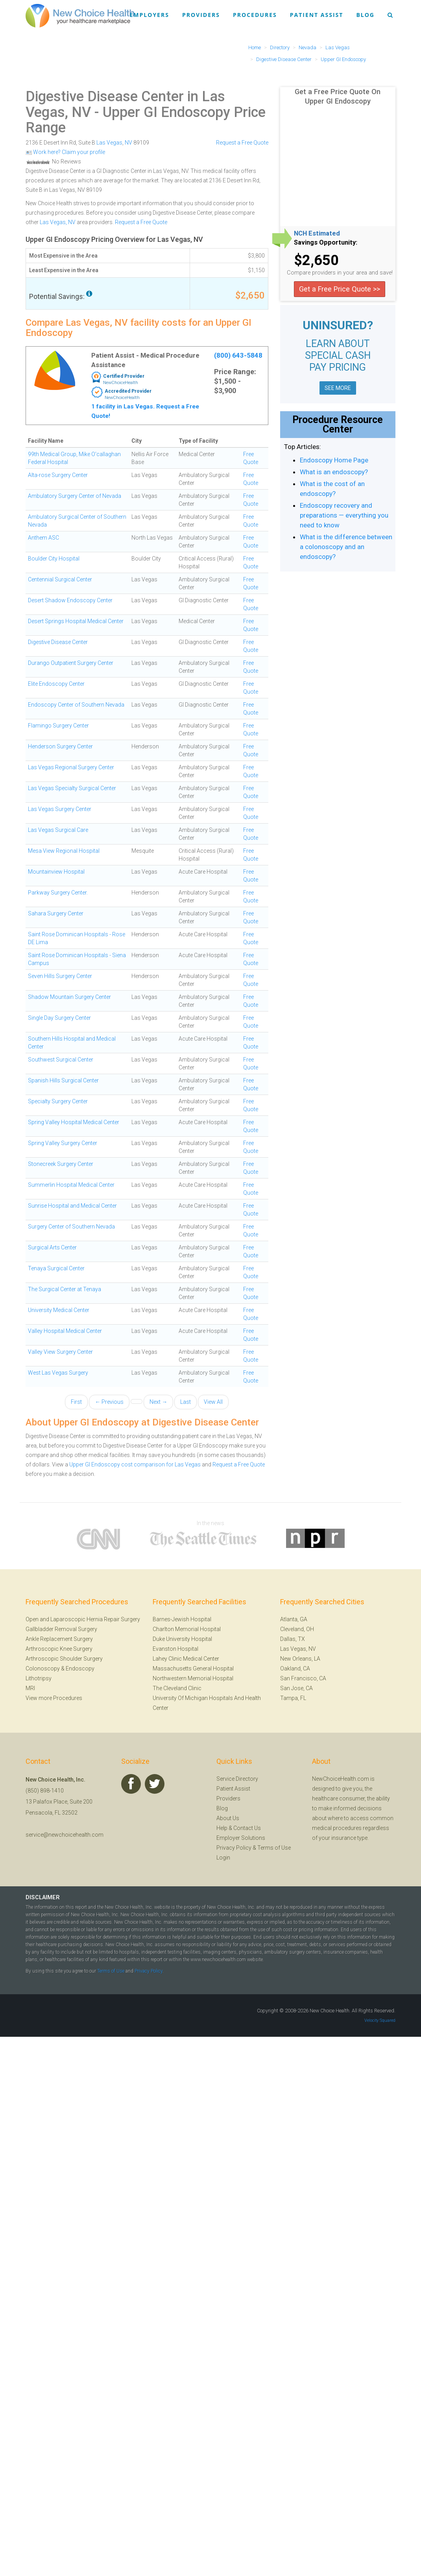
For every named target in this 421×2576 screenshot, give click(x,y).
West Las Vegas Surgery (58, 1373)
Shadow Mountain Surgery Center (69, 997)
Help (221, 1828)
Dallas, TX (292, 1639)
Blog (365, 15)
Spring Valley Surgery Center (62, 1143)
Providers (201, 15)
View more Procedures (54, 1698)
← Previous (109, 1402)
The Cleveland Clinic (177, 1688)
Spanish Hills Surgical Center (63, 1080)
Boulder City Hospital (53, 558)
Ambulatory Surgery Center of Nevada (74, 496)
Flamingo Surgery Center (58, 725)
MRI (30, 1688)
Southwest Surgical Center (60, 1059)
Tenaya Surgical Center (56, 1268)
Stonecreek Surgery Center (60, 1164)
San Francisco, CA (303, 1678)
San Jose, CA (296, 1688)
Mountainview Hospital (56, 872)
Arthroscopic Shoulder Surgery (64, 1658)
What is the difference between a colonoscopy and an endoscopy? (346, 546)
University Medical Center (58, 1310)
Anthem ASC (43, 538)
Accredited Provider (128, 391)
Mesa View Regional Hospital (64, 851)
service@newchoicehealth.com (64, 1835)
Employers (149, 15)
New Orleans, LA (300, 1658)
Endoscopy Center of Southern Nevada (76, 705)
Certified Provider (123, 376)
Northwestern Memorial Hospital (193, 1678)
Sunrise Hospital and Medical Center (72, 1206)
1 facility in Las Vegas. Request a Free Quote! (145, 411)
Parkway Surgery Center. (58, 892)
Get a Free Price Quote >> (339, 289)
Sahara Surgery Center (55, 913)
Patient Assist (316, 15)
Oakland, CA (295, 1668)
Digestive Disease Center (58, 642)
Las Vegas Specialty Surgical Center (72, 788)
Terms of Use (274, 1848)
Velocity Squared (379, 2020)
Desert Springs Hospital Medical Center (76, 621)
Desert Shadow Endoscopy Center (70, 600)
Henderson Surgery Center (60, 746)
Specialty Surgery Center (58, 1101)
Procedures (255, 15)
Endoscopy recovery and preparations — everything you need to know (344, 515)
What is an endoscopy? (334, 472)
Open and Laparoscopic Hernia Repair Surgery (83, 1619)
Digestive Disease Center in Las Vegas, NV (125, 104)
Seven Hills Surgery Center (60, 976)
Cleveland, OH (297, 1629)
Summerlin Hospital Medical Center (71, 1185)
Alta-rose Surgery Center (58, 475)
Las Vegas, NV (58, 222)
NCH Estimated (317, 233)
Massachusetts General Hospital (193, 1668)
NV (128, 142)
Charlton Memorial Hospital (187, 1629)
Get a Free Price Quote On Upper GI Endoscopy (337, 96)
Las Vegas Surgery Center (59, 809)
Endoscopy (80, 1668)
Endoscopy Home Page (334, 460)
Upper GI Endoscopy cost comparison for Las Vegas (135, 1464)
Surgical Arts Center (52, 1247)
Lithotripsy (39, 1678)
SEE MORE (338, 388)
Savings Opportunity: (325, 242)
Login (223, 1857)
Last (185, 1402)
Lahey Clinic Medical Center (186, 1658)
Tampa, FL (293, 1698)
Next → (158, 1402)
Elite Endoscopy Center (56, 684)
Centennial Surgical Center (60, 579)
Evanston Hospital (175, 1649)
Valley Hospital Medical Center (65, 1331)
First (76, 1402)
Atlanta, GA (293, 1619)
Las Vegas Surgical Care (58, 830)
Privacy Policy (233, 1848)
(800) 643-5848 (238, 355)
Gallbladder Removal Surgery (61, 1629)
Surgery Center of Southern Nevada (71, 1226)
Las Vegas (109, 142)
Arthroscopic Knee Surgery (59, 1649)
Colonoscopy (43, 1668)
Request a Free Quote (242, 142)
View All (213, 1402)
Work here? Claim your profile (65, 152)
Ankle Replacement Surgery (59, 1639)
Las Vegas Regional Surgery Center (71, 767)
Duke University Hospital (182, 1639)
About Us (227, 1818)
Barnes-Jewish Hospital (182, 1619)
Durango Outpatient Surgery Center (70, 663)
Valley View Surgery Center (60, 1352)
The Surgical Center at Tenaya (64, 1289)
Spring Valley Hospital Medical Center (73, 1122)
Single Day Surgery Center (59, 1018)
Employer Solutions (240, 1838)
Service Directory (237, 1779)
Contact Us (247, 1828)
